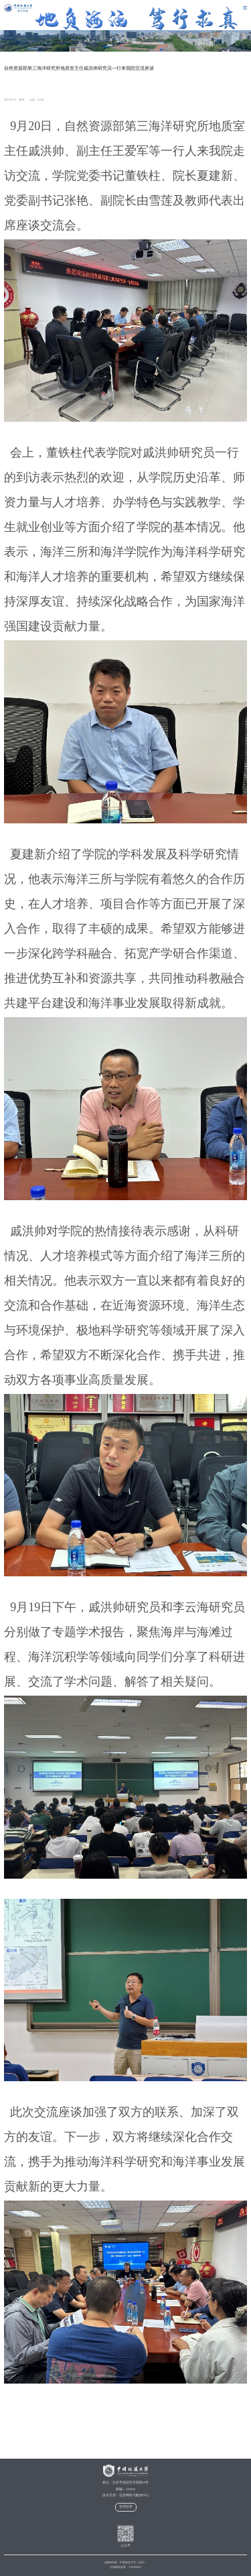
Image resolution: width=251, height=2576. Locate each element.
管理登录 (126, 2506)
